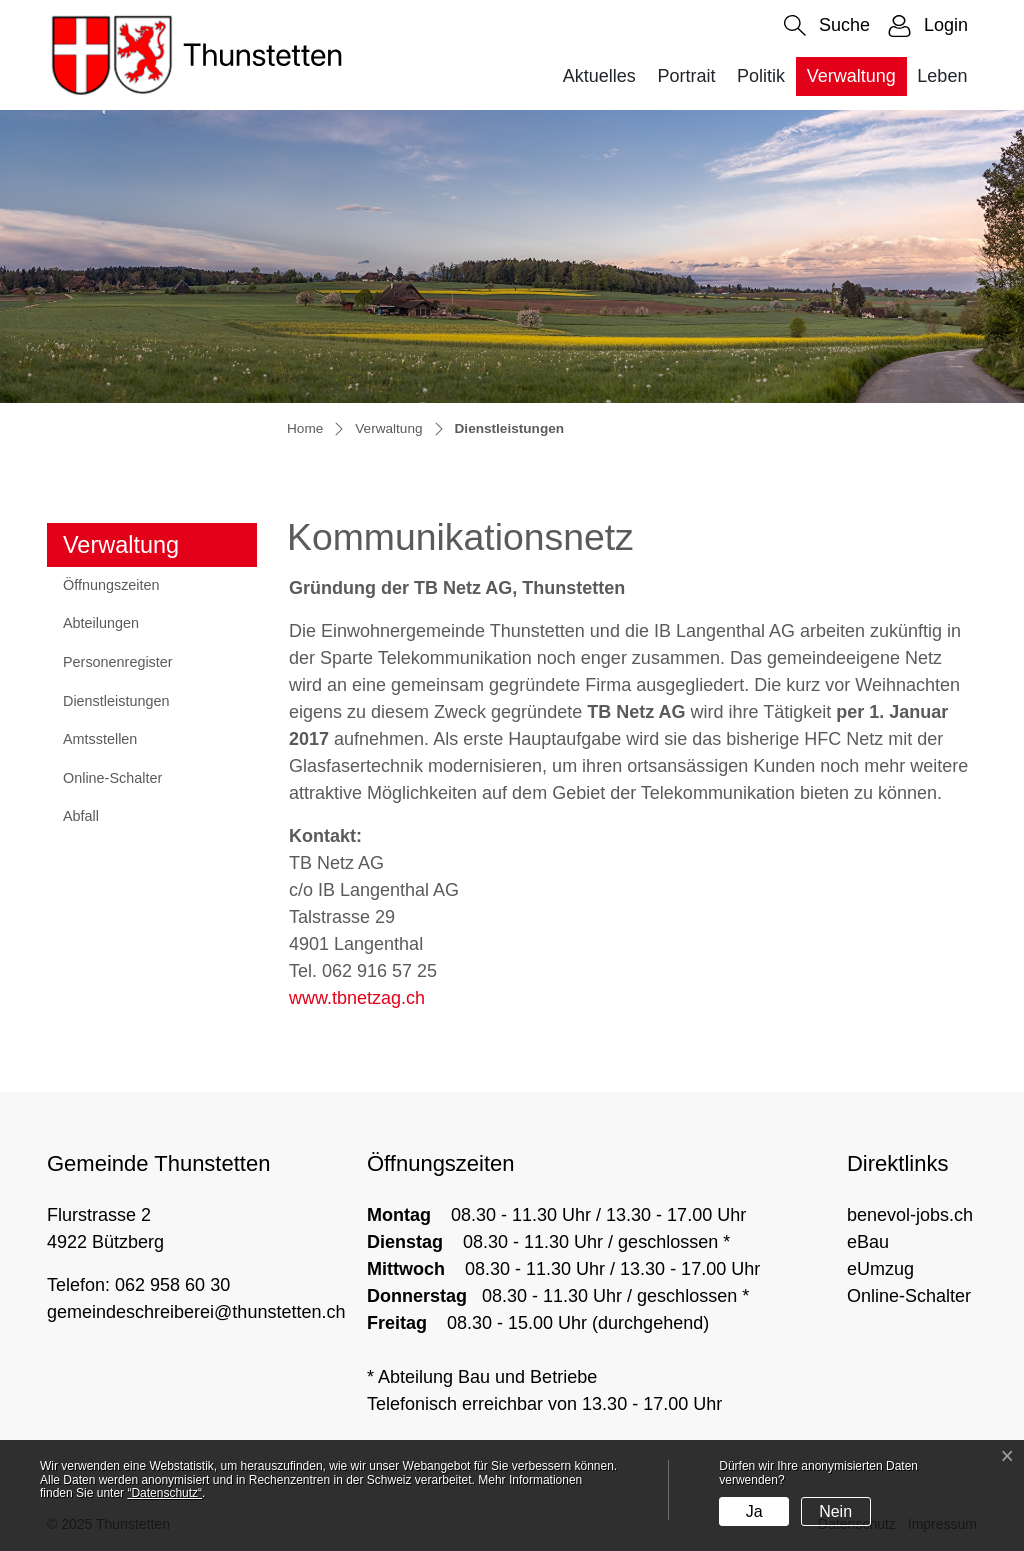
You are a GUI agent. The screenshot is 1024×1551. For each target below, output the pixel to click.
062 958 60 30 (172, 1285)
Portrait (686, 76)
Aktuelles (599, 76)
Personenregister (118, 662)
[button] (827, 25)
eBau (868, 1242)
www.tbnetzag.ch (357, 998)
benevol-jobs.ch (910, 1215)
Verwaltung (851, 76)
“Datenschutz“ (164, 1493)
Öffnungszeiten (111, 585)
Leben (942, 76)
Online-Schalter (112, 778)
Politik (761, 76)
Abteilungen (101, 623)
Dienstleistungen (115, 707)
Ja (754, 1511)
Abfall (81, 816)
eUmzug (880, 1269)
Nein (835, 1511)
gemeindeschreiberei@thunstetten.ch (196, 1312)
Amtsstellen (100, 739)
